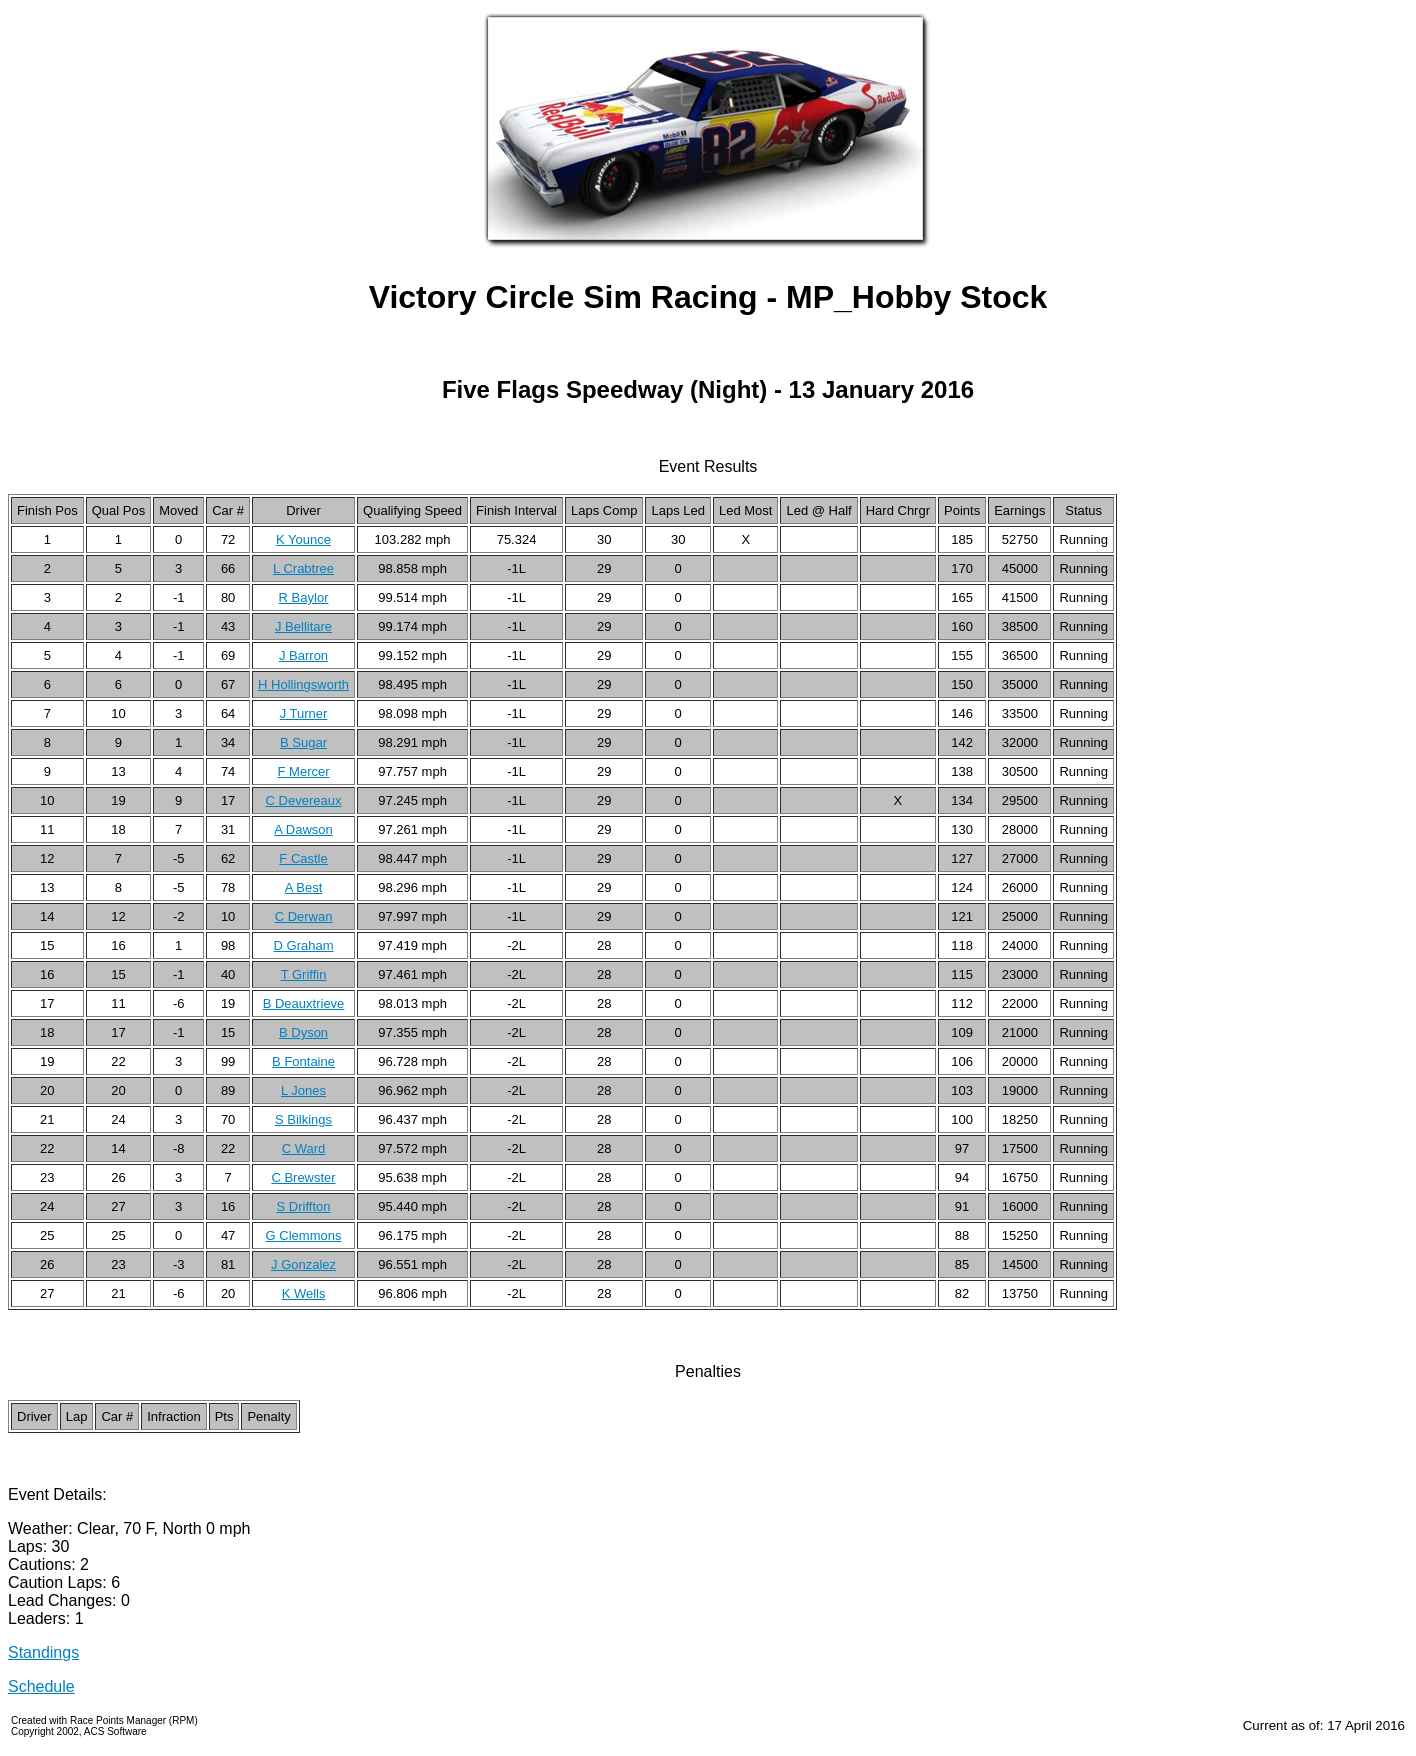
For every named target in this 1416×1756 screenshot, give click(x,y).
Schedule (41, 1686)
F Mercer (304, 771)
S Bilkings (303, 1119)
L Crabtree (303, 568)
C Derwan (304, 916)
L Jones (303, 1090)
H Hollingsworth (303, 684)
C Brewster (303, 1177)
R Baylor (304, 597)
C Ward (304, 1148)
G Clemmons (304, 1235)
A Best (304, 887)
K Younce (303, 539)
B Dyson (303, 1032)
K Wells (304, 1293)
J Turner (304, 713)
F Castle (303, 858)
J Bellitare (303, 626)
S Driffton (304, 1206)
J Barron (303, 655)
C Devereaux (304, 800)
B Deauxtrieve (304, 1003)
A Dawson (303, 829)
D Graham (304, 945)
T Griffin (304, 974)
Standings (43, 1652)
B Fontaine (303, 1061)
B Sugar (303, 742)
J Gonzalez (303, 1264)
